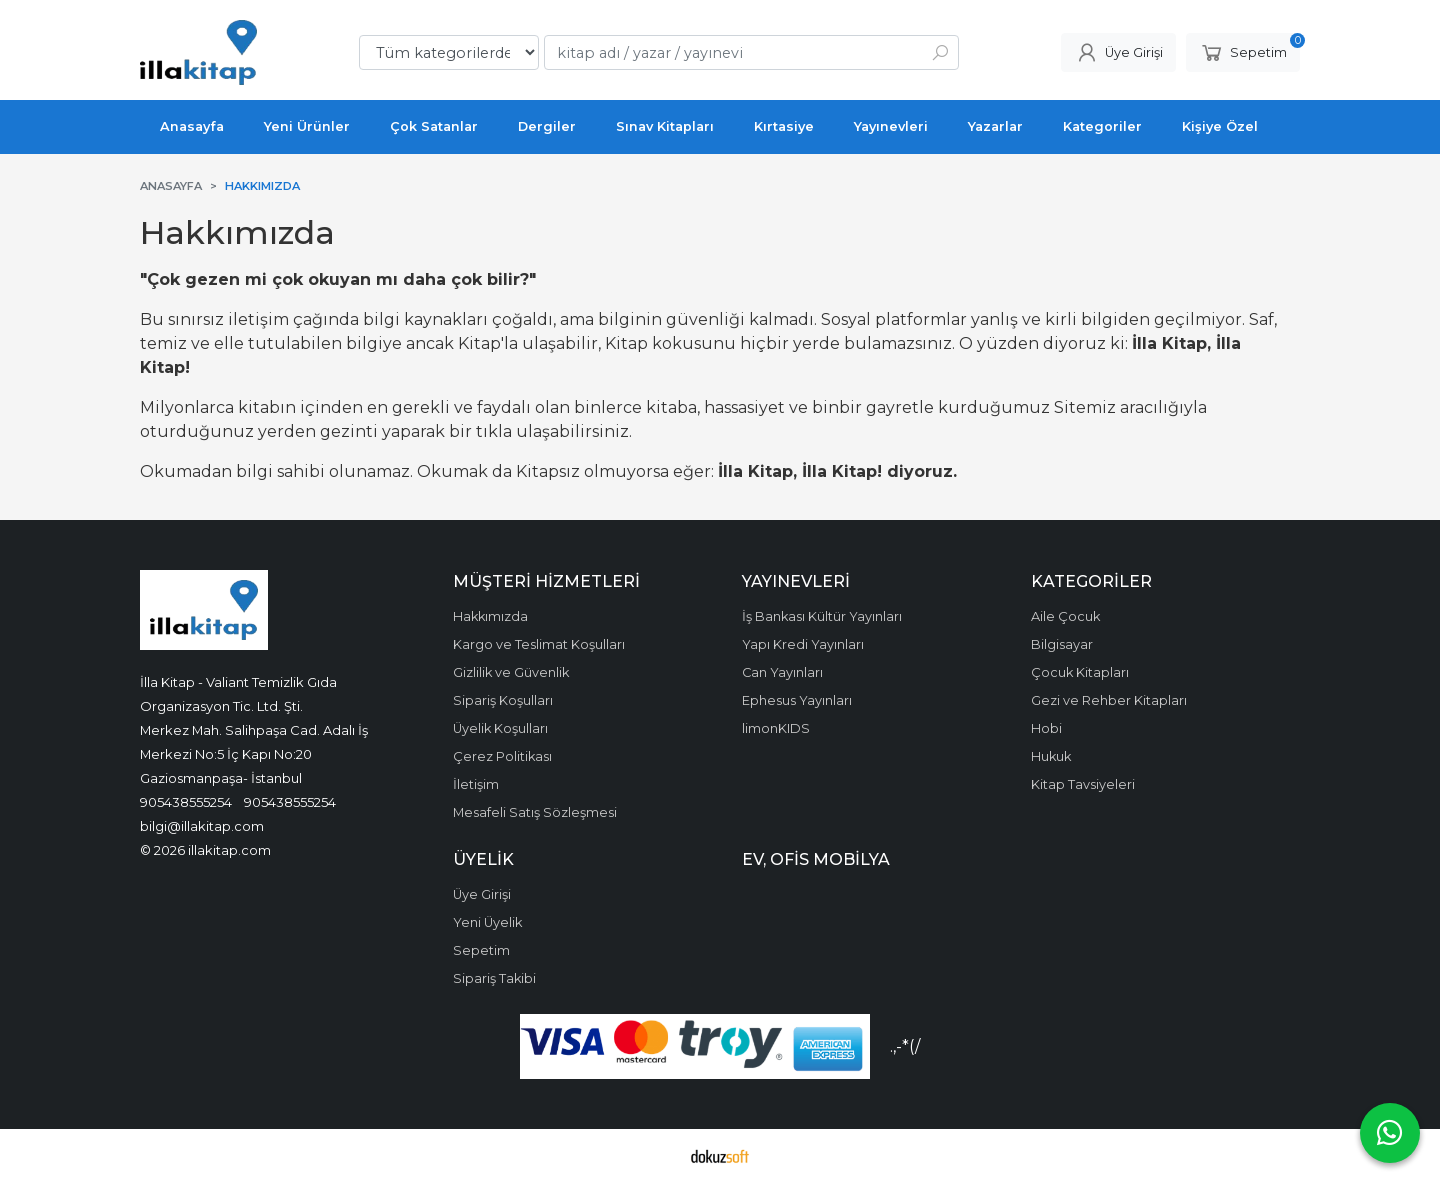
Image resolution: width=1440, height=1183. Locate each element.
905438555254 (186, 802)
